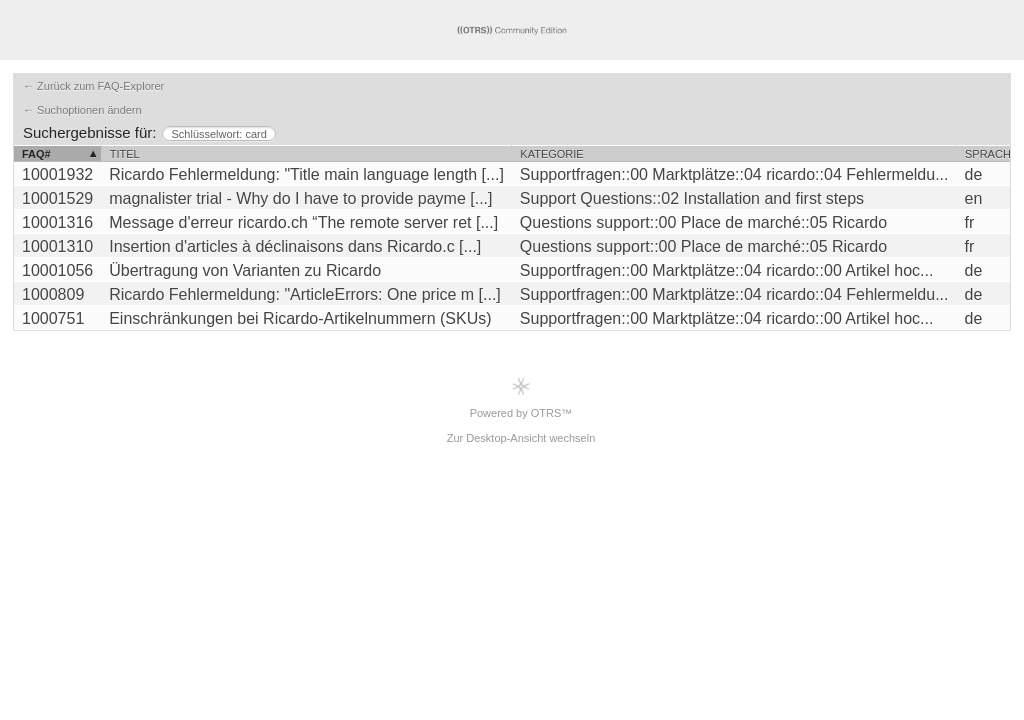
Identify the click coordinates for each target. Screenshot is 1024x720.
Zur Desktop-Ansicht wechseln (521, 438)
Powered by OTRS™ (521, 397)
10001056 (57, 270)
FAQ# (36, 154)
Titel (125, 154)
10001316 (57, 222)
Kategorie (551, 154)
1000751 (53, 318)
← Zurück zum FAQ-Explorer (93, 86)
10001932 (57, 174)
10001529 (57, 198)
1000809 (53, 294)
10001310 (57, 246)
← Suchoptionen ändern (82, 110)
